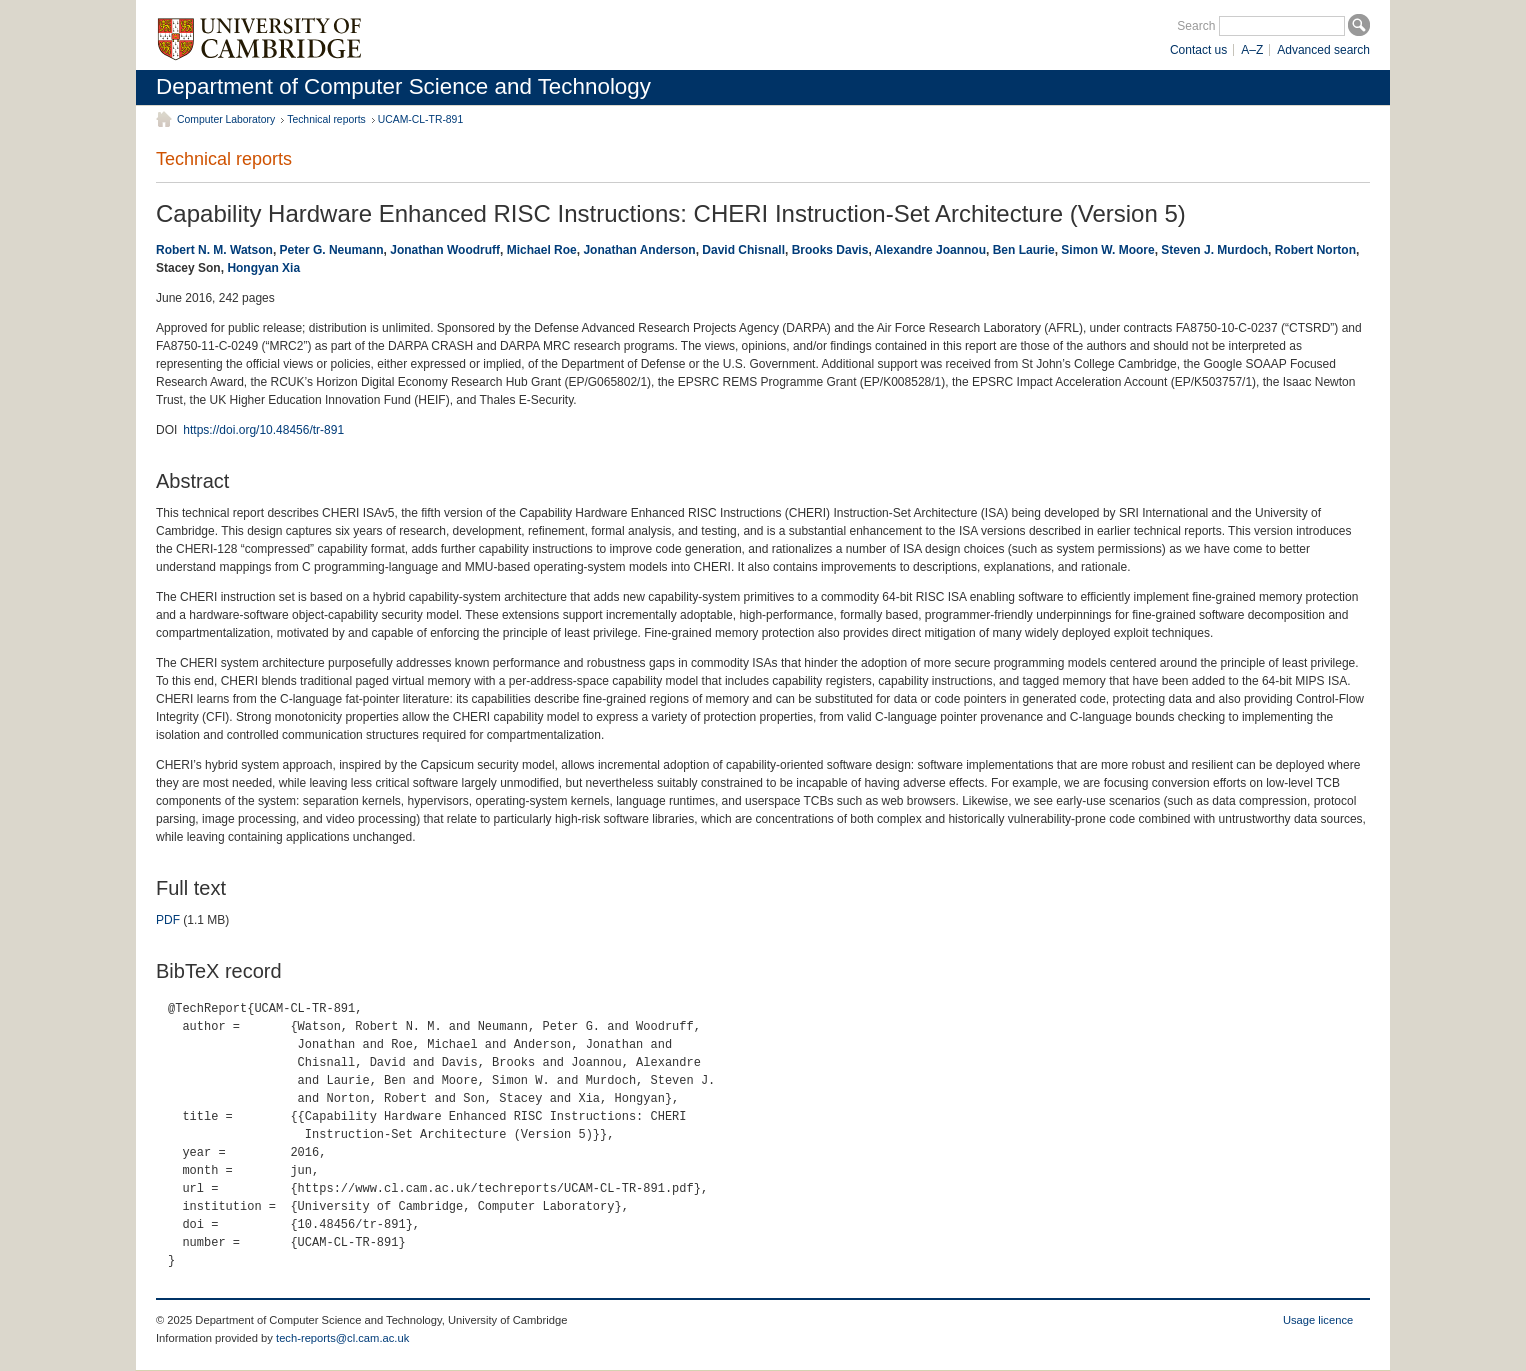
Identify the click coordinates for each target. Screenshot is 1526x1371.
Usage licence (1318, 1320)
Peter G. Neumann (332, 250)
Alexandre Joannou (930, 250)
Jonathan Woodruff (445, 250)
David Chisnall (743, 250)
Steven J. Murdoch (1214, 250)
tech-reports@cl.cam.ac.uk (342, 1338)
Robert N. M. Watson (214, 250)
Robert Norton (1315, 250)
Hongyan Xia (263, 268)
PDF (168, 920)
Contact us (1198, 50)
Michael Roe (542, 250)
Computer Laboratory (226, 119)
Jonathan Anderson (639, 250)
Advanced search (1323, 50)
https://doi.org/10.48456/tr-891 (263, 430)
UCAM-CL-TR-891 (420, 119)
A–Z (1252, 50)
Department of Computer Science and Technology (403, 86)
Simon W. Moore (1107, 250)
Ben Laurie (1024, 250)
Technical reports (326, 119)
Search (1196, 26)
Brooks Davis (830, 250)
